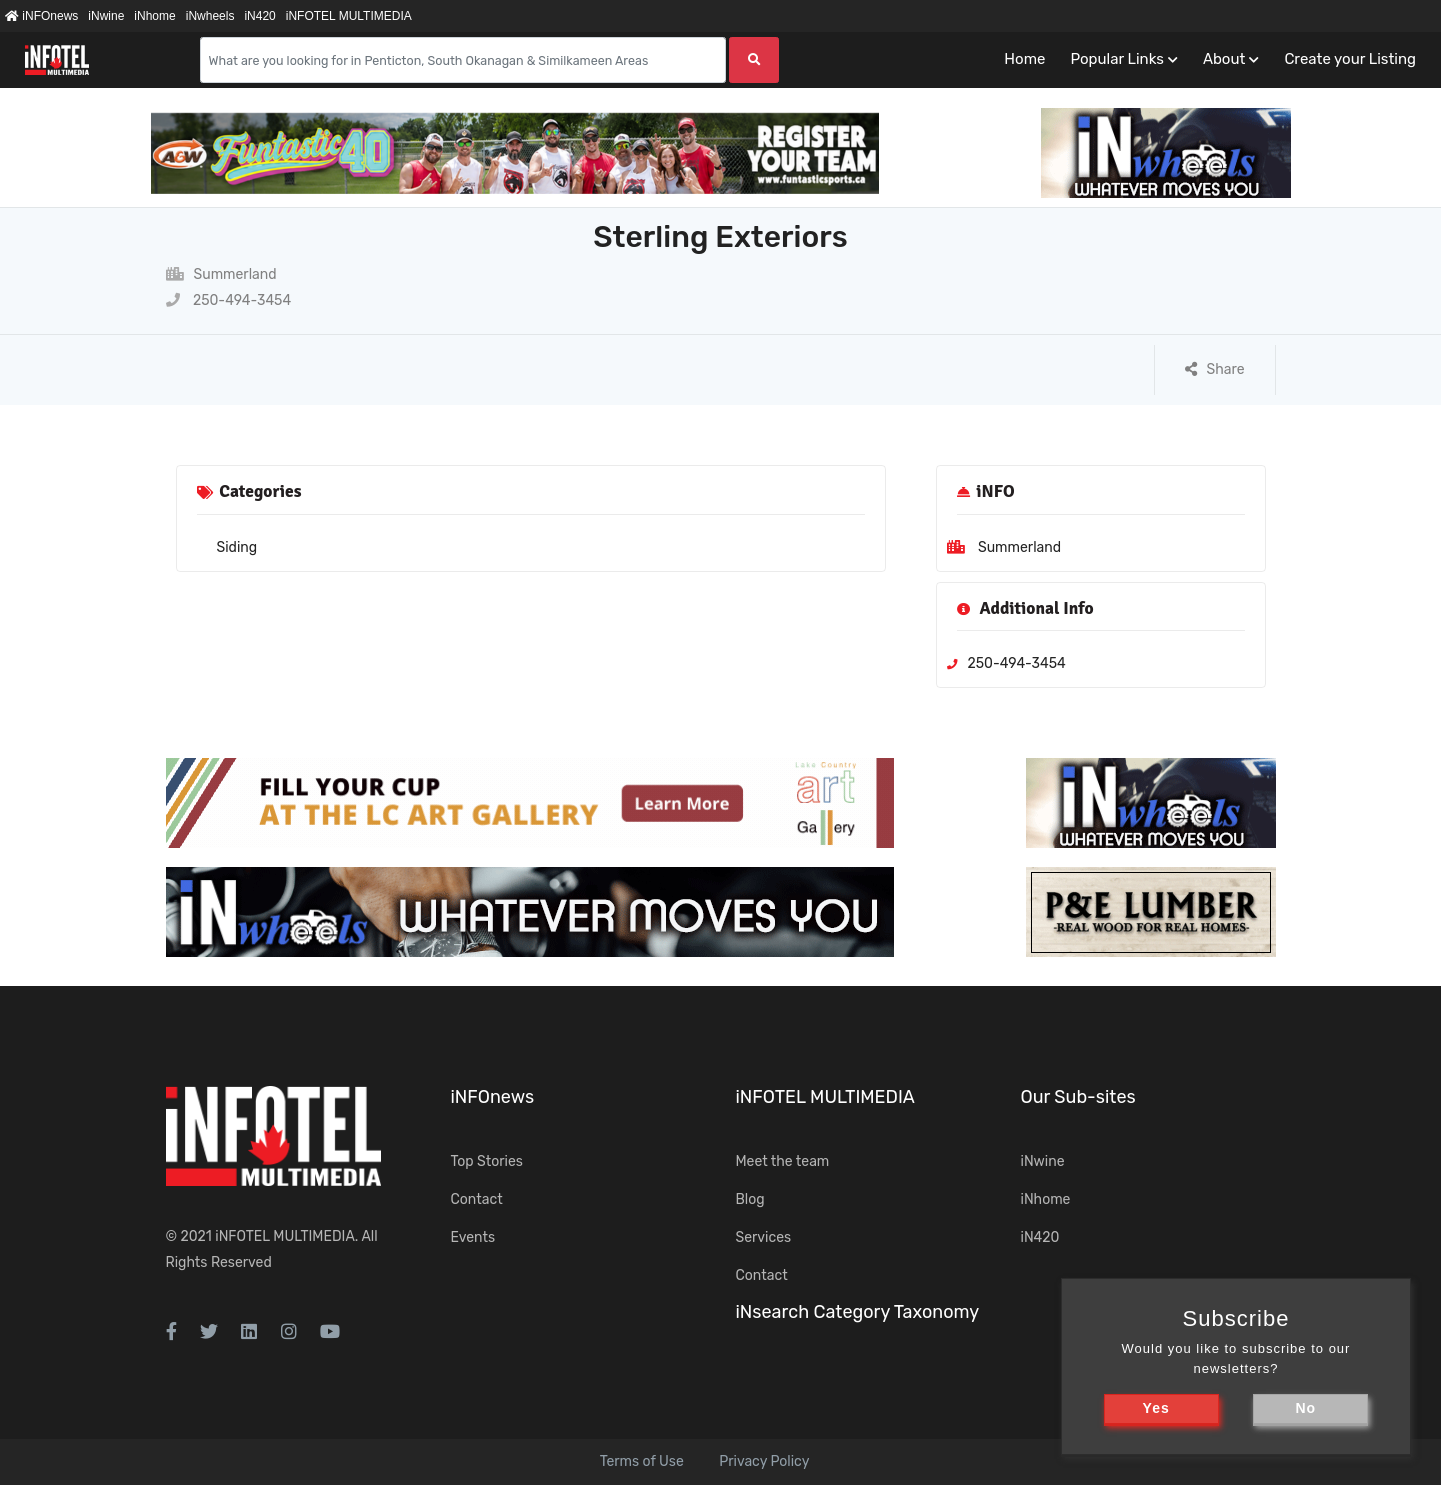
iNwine (106, 16)
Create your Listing (1350, 59)
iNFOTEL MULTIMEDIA (349, 16)
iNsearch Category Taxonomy (858, 1312)
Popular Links (1116, 59)
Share (1215, 369)
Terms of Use (642, 1461)
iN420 (259, 16)
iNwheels (210, 16)
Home (1024, 59)
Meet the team (783, 1161)
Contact (477, 1199)
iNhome (154, 16)
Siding (237, 547)
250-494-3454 (229, 300)
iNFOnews (41, 16)
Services (764, 1237)
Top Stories (487, 1161)
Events (473, 1237)
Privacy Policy (764, 1461)
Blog (750, 1199)
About (1224, 59)
